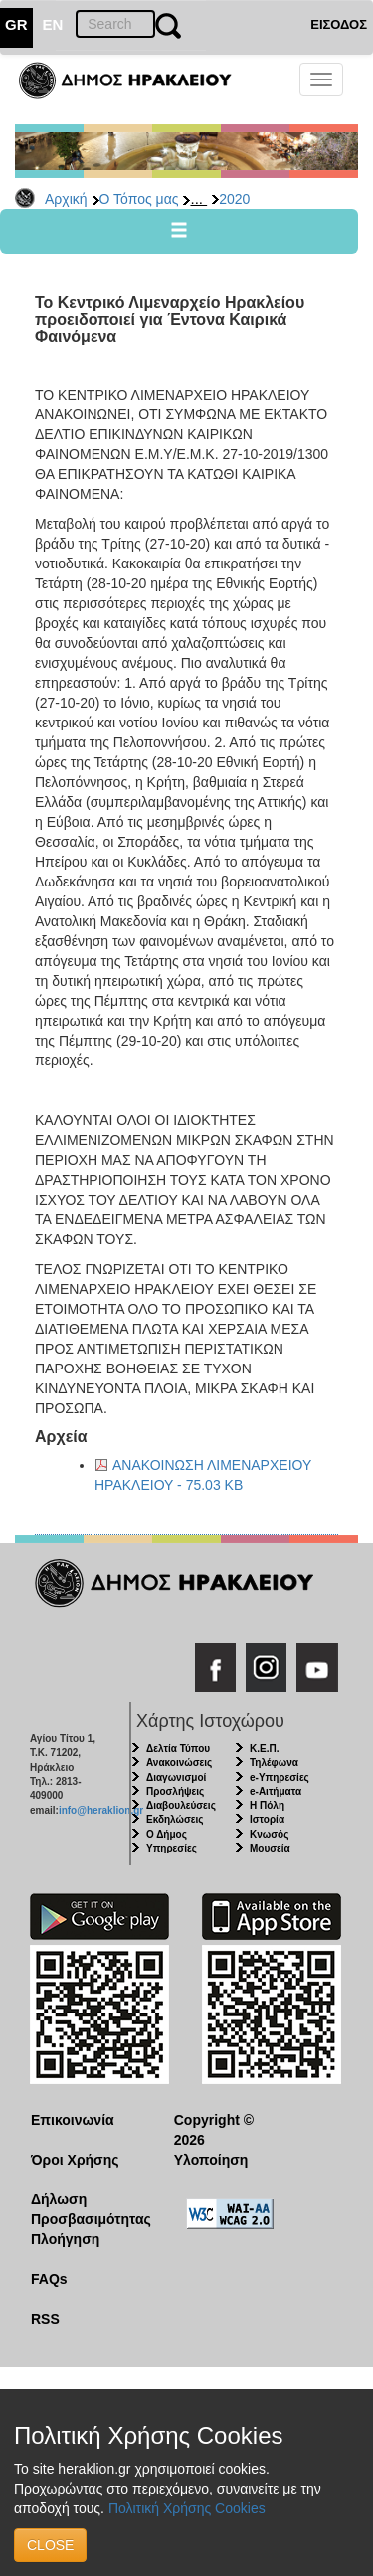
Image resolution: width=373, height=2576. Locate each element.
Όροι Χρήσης (75, 2160)
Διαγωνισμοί (176, 1777)
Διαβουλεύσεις (181, 1805)
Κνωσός (269, 1834)
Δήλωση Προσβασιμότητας (87, 2209)
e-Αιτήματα (275, 1791)
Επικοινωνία (72, 2120)
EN (53, 24)
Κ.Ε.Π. (264, 1748)
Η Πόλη (267, 1805)
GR (16, 24)
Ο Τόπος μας (139, 199)
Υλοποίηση (211, 2160)
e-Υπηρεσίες (279, 1777)
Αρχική (66, 199)
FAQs (49, 2279)
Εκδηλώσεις (175, 1819)
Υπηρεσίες (171, 1848)
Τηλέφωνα (274, 1762)
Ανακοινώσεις (179, 1762)
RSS (45, 2319)
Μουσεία (270, 1848)
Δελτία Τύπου (178, 1748)
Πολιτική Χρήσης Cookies (187, 2508)
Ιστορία (267, 1819)
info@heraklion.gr (101, 1810)
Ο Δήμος (166, 1834)
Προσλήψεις (175, 1791)
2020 (234, 199)
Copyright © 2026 (214, 2130)
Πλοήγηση (65, 2239)
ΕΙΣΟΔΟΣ (338, 24)
